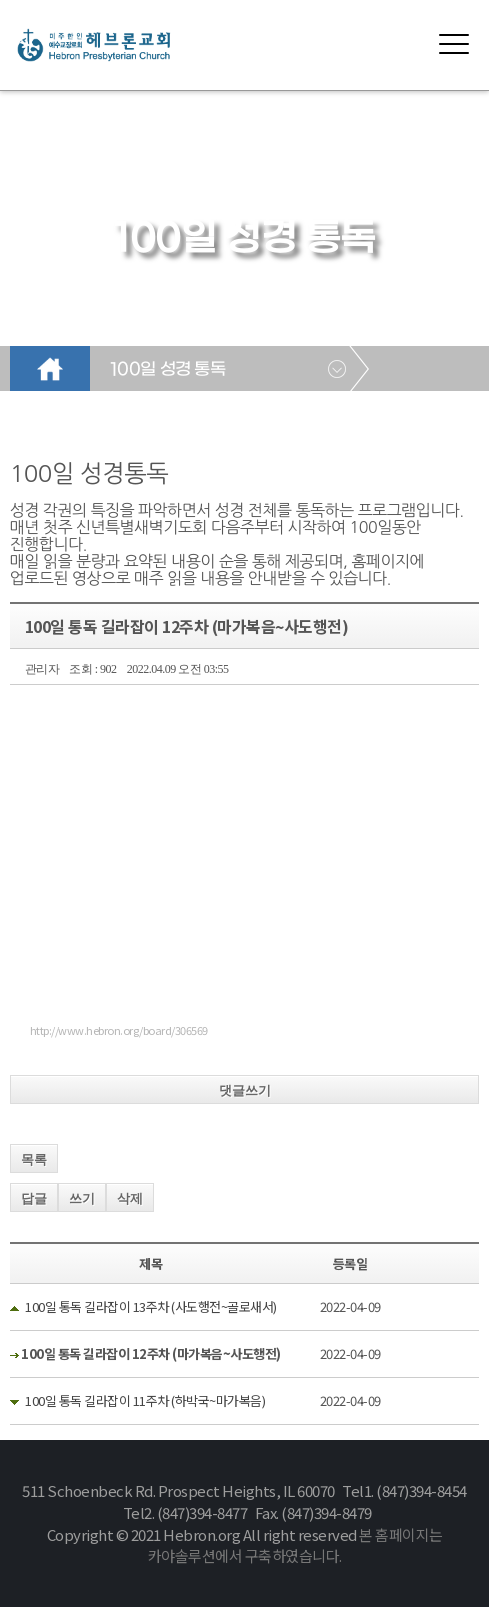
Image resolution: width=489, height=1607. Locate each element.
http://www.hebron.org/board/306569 (119, 1030)
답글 (34, 1198)
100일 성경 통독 (168, 370)
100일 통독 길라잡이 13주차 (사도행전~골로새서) (151, 1306)
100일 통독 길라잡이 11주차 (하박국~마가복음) (145, 1400)
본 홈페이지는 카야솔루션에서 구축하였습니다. (295, 1545)
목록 (34, 1159)
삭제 (130, 1198)
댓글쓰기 (245, 1090)
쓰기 (82, 1198)
